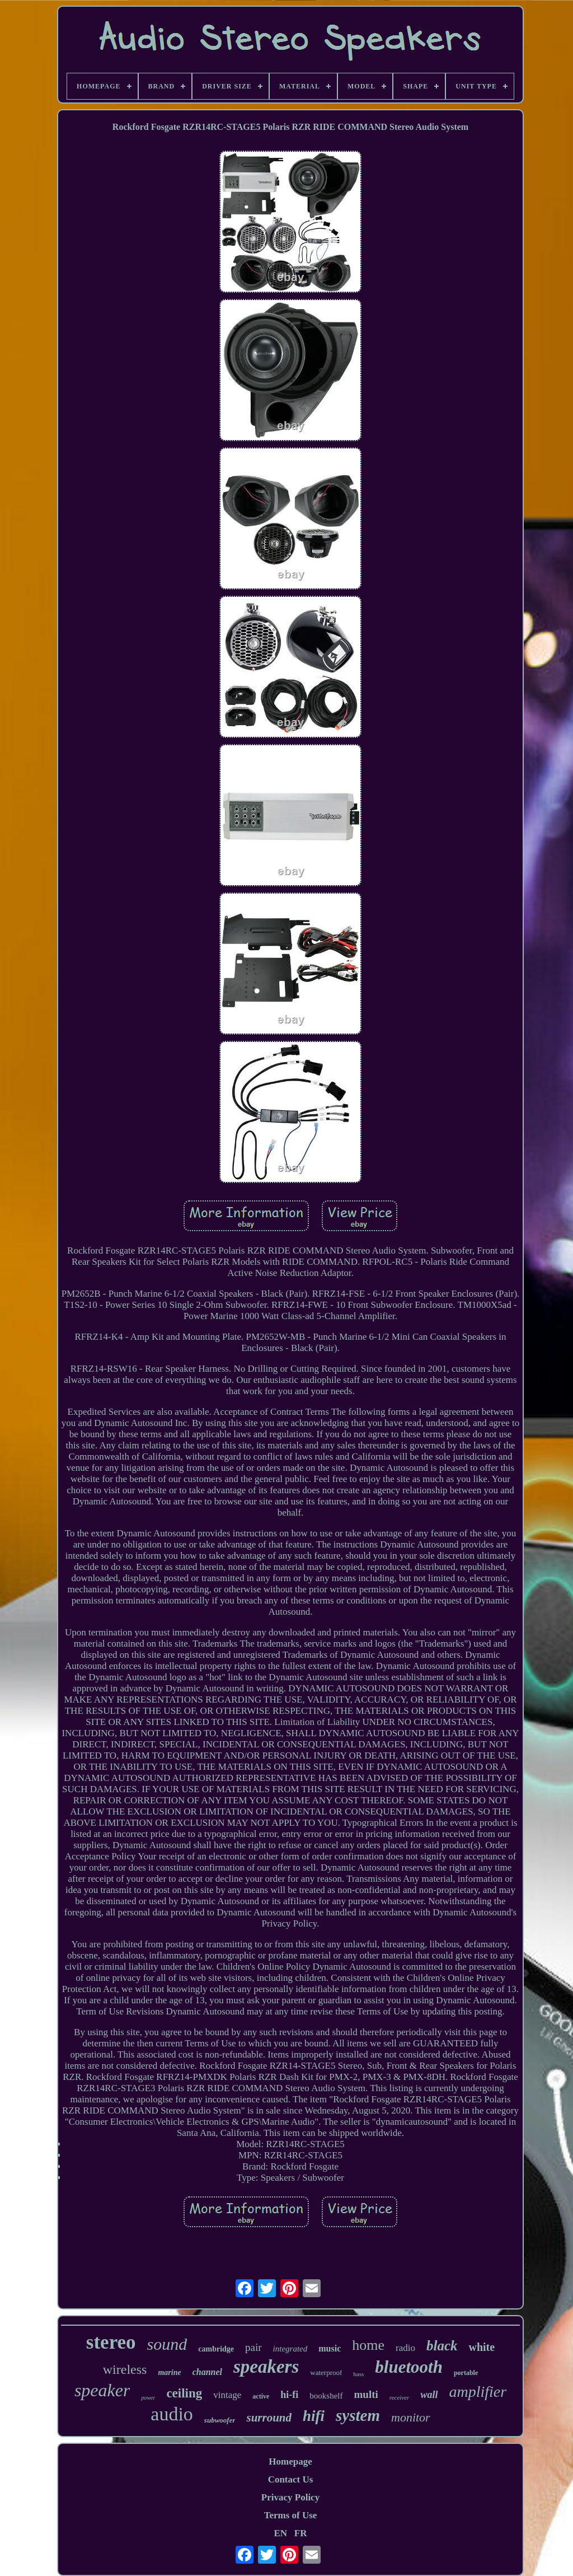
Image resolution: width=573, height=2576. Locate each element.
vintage (227, 2395)
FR (300, 2533)
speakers (266, 2367)
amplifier (477, 2391)
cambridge (216, 2349)
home (368, 2345)
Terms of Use (290, 2515)
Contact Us (290, 2479)
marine (169, 2372)
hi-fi (289, 2394)
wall (429, 2394)
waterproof (326, 2372)
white (481, 2347)
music (329, 2348)
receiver (399, 2397)
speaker (102, 2390)
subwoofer (220, 2420)
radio (405, 2348)
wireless (125, 2369)
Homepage (290, 2461)
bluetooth (409, 2367)
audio (172, 2414)
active (260, 2396)
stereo (111, 2342)
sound (167, 2344)
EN (280, 2533)
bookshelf (325, 2395)
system (358, 2415)
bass (358, 2374)
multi (366, 2394)
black (442, 2345)
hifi (314, 2415)
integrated (290, 2348)
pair (253, 2347)
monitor (410, 2417)
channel (207, 2372)
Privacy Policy (290, 2497)
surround (269, 2417)
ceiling (184, 2393)
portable (466, 2373)
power (148, 2398)
